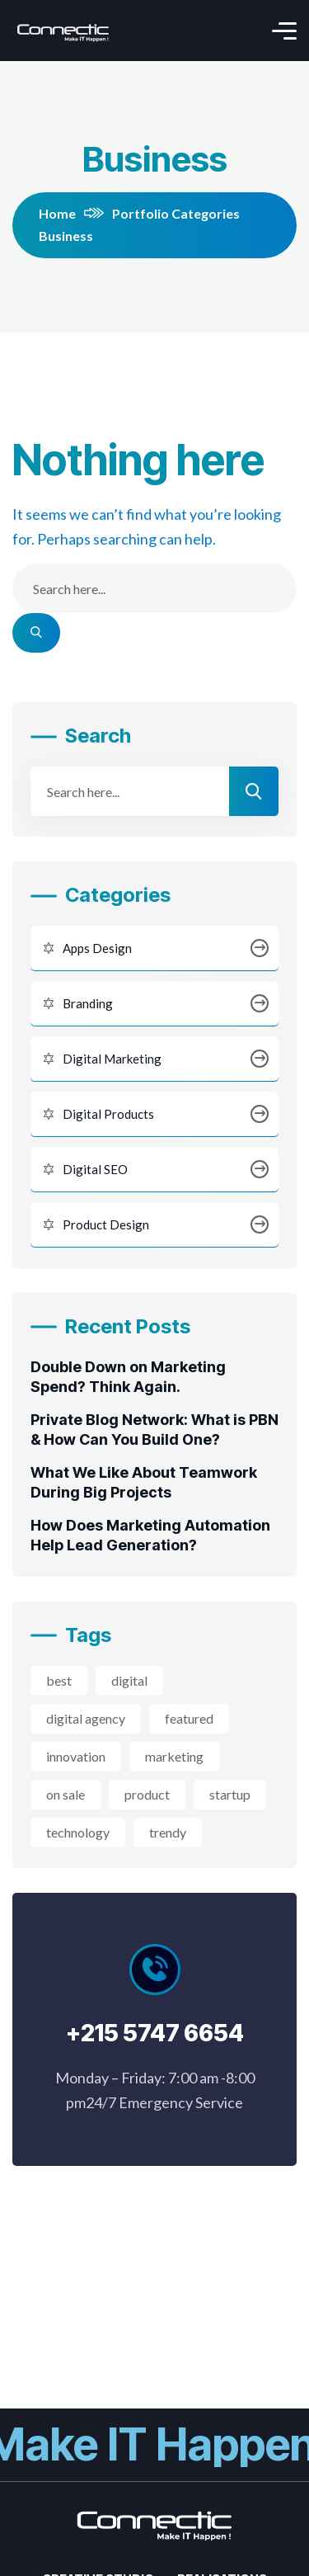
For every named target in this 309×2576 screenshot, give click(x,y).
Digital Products (154, 1114)
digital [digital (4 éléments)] (129, 1680)
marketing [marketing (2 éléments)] (174, 1756)
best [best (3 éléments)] (59, 1680)
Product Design (154, 1225)
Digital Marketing (154, 1059)
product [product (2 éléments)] (147, 1794)
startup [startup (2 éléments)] (229, 1794)
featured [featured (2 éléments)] (189, 1718)
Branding (154, 1003)
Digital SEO (154, 1169)
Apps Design (154, 948)
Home (71, 213)
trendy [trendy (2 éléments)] (167, 1832)
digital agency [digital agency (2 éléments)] (85, 1718)
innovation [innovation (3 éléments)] (75, 1756)
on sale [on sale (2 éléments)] (65, 1794)
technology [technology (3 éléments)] (78, 1832)
